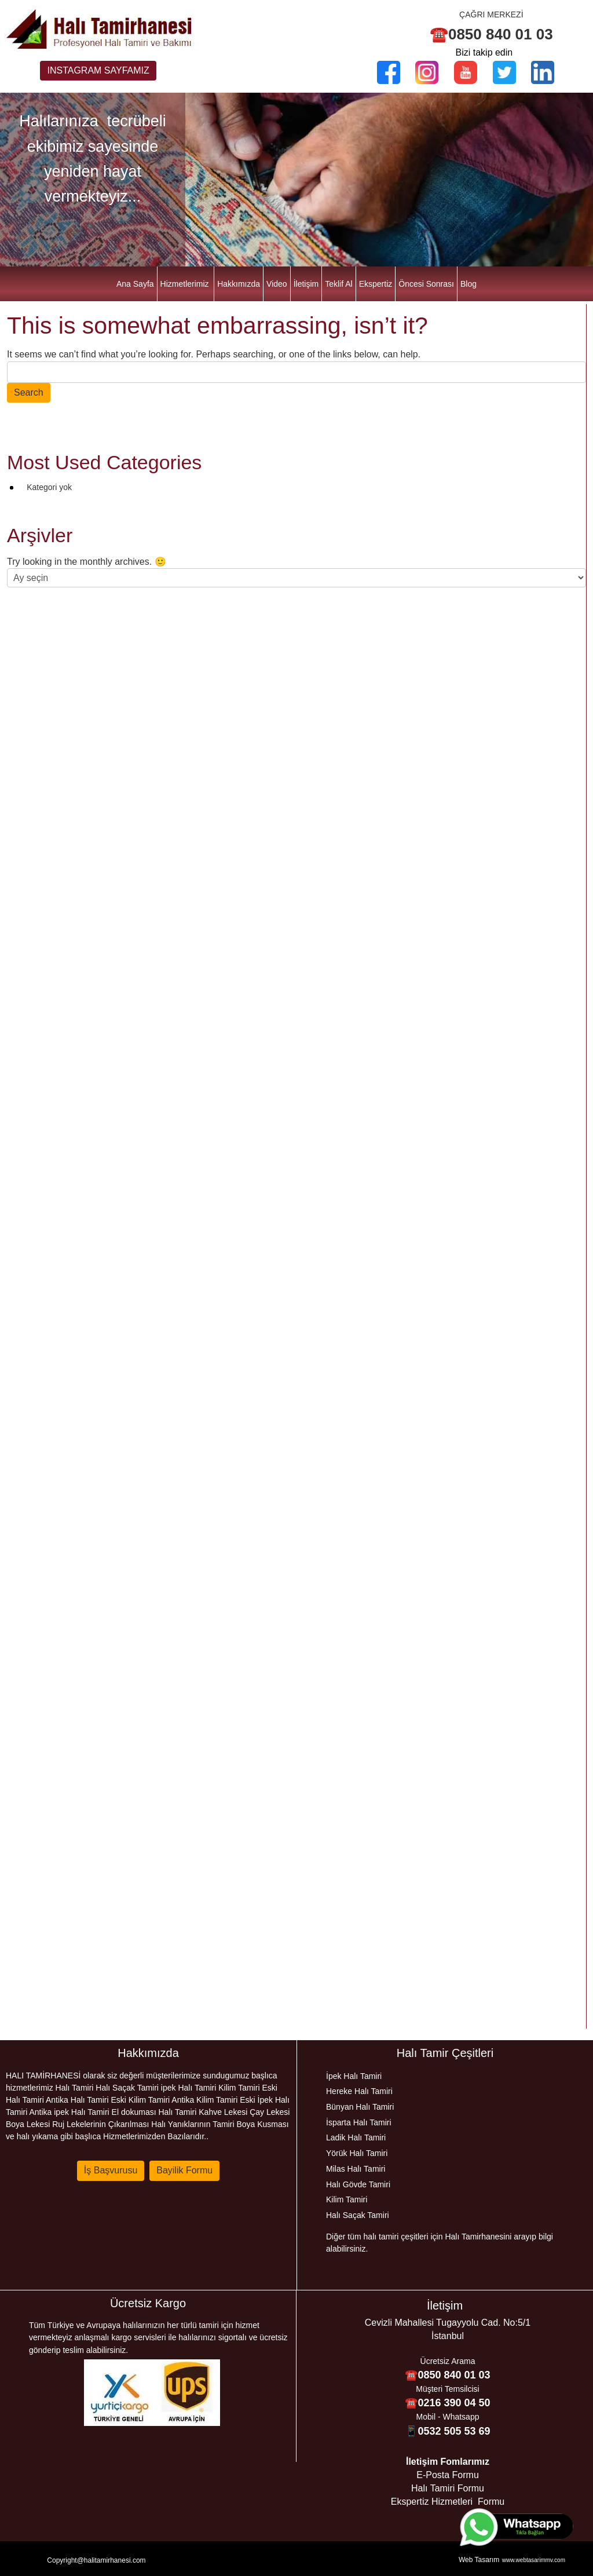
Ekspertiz (376, 283)
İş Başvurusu (110, 2170)
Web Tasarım (479, 2560)
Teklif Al (338, 283)
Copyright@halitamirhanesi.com (96, 2560)
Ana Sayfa (135, 283)
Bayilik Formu (184, 2170)
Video (276, 283)
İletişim (306, 283)
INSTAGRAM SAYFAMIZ (98, 70)
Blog (468, 283)
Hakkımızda (238, 283)
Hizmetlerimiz (184, 283)
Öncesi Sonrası (426, 283)
